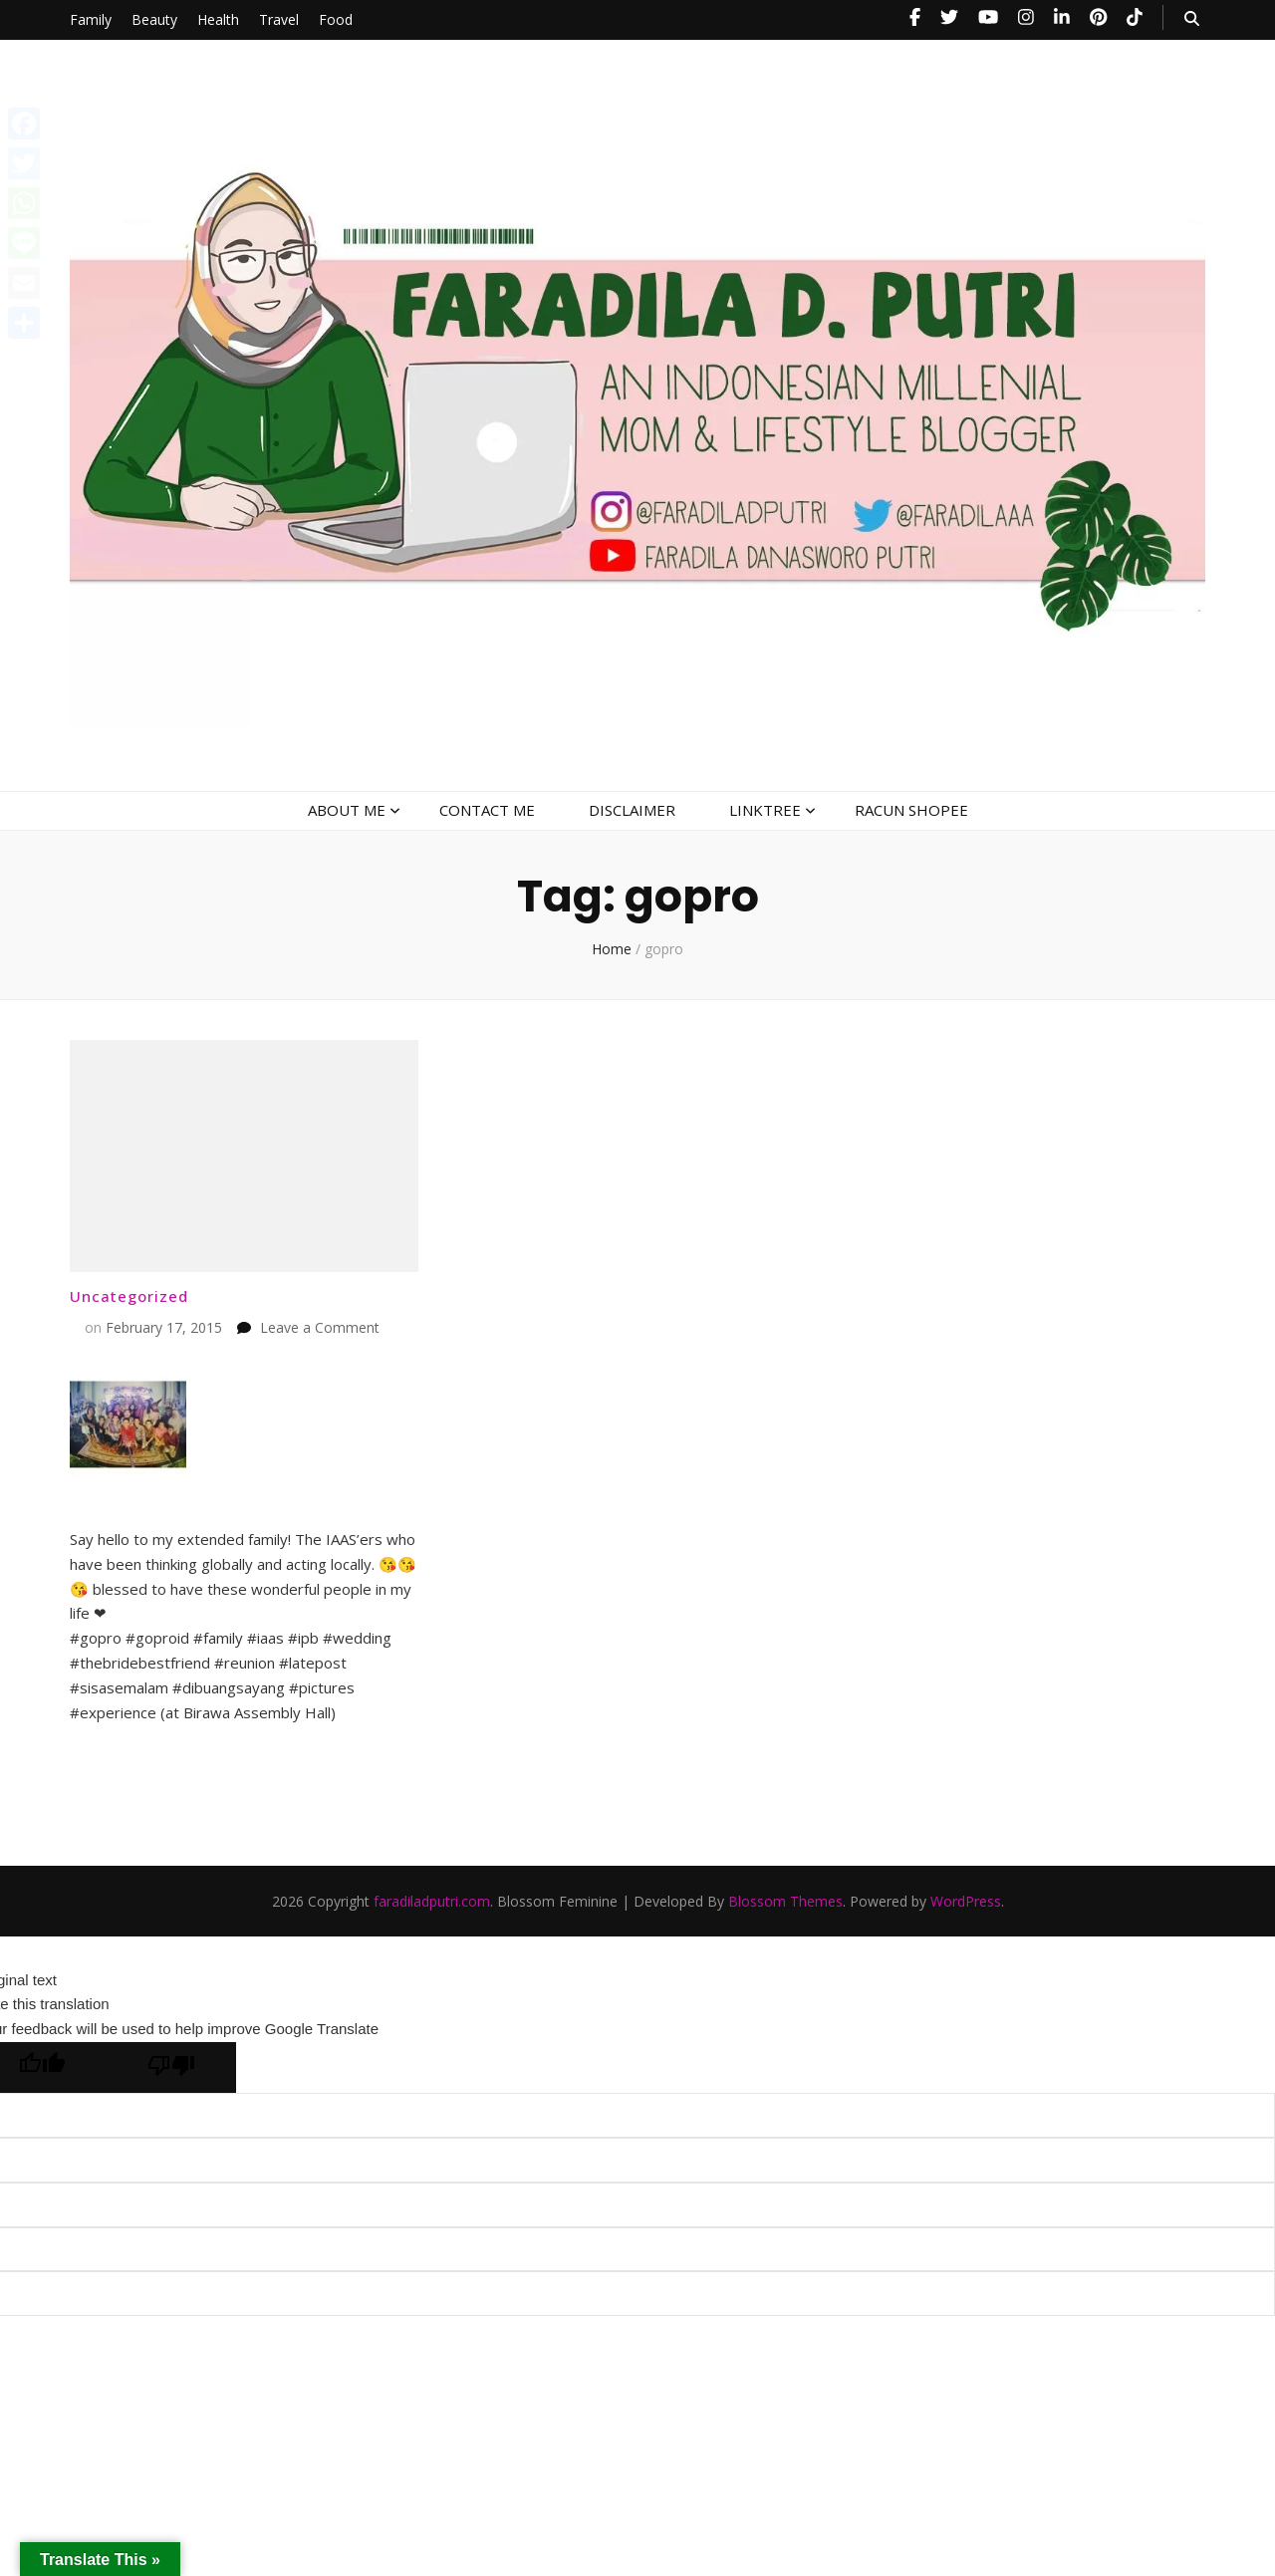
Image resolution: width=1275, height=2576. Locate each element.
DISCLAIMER (632, 810)
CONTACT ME (487, 810)
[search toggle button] (1191, 18)
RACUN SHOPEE (911, 810)
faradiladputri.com (432, 1901)
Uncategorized (129, 1296)
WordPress (965, 1901)
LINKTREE (765, 810)
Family (91, 19)
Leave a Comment (320, 1327)
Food (336, 19)
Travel (279, 19)
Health (218, 19)
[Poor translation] (171, 2067)
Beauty (154, 19)
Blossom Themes (785, 1901)
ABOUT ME (346, 810)
